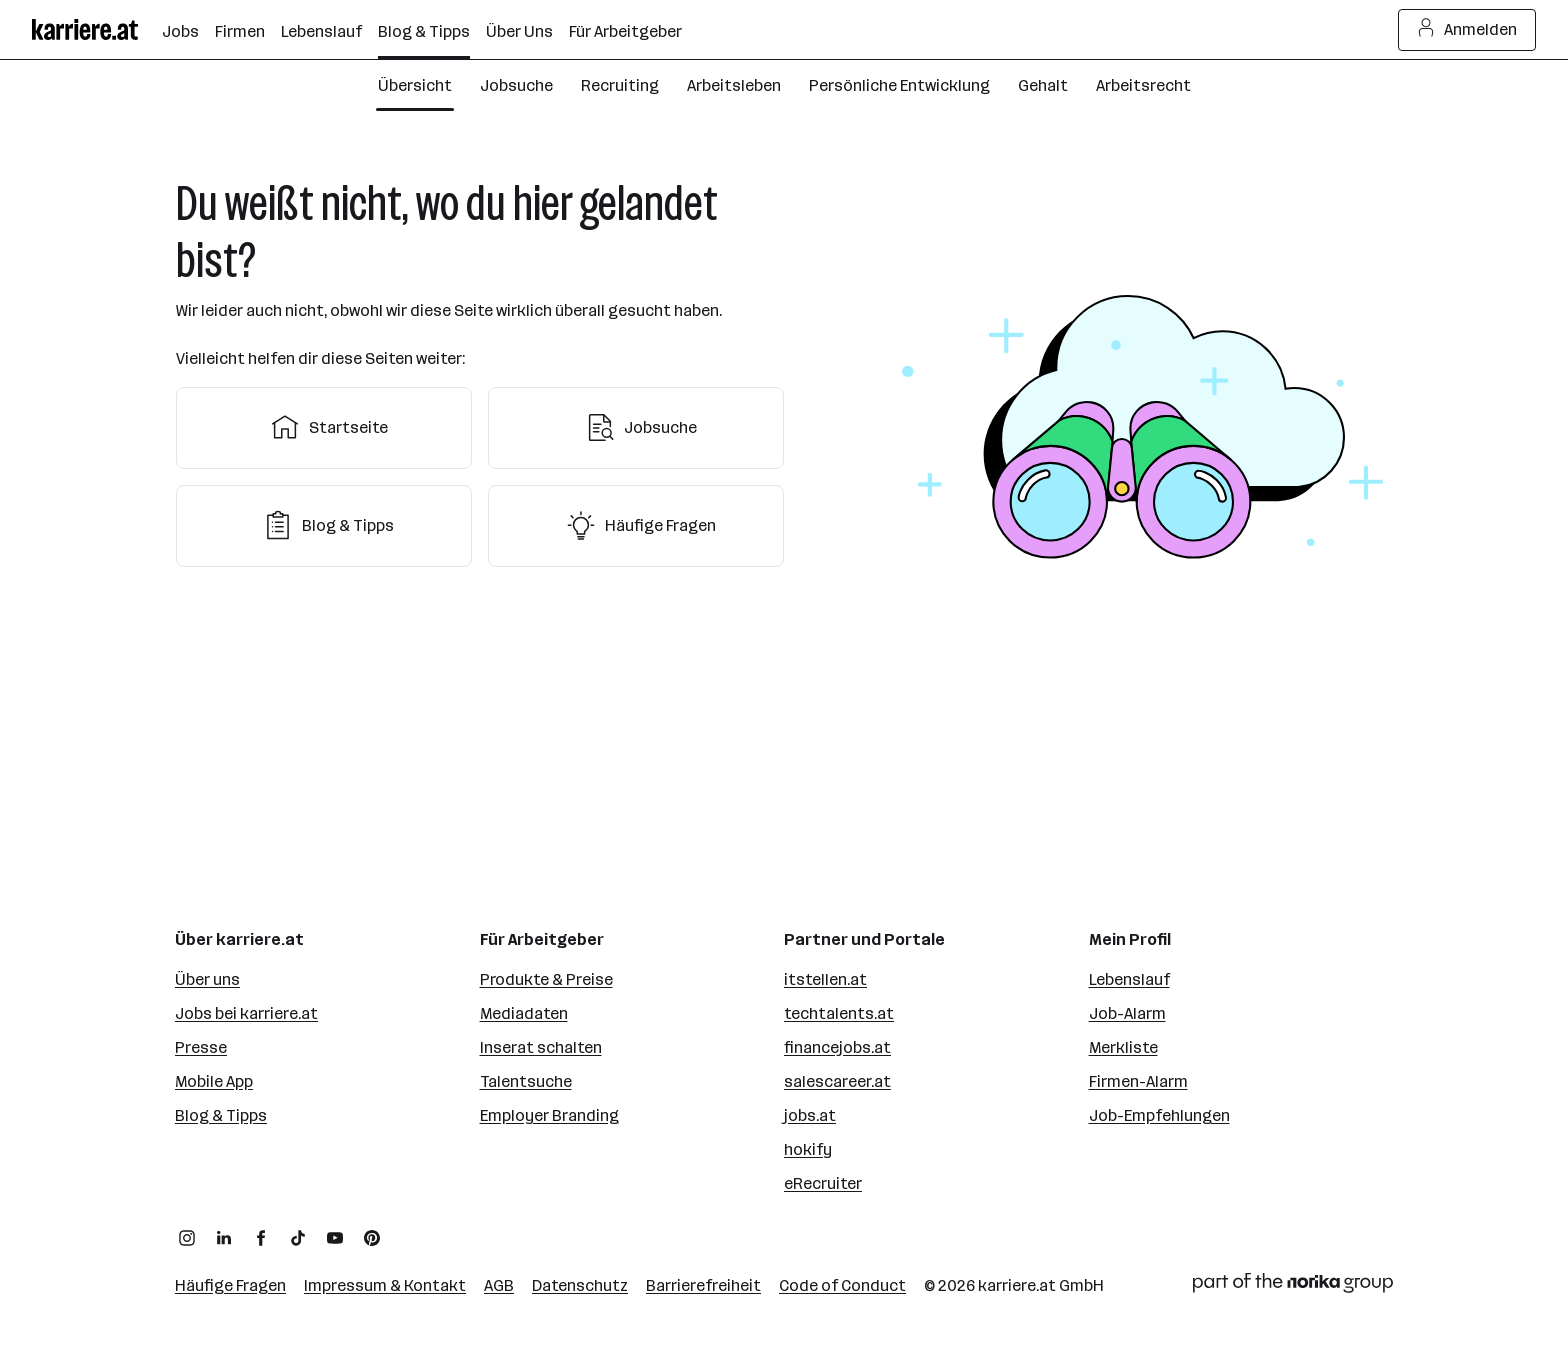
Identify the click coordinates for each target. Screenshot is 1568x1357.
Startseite (324, 428)
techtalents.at (839, 1013)
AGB (499, 1285)
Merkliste (1123, 1047)
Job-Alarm (1127, 1013)
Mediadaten (524, 1013)
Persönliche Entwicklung (899, 85)
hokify (808, 1149)
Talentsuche (526, 1081)
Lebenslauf (1129, 979)
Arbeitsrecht (1143, 85)
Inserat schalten (541, 1047)
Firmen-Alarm (1138, 1081)
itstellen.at (825, 979)
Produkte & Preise (546, 979)
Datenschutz (580, 1285)
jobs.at (810, 1115)
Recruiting (620, 85)
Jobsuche (516, 85)
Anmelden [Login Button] (1467, 30)
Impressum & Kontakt (385, 1285)
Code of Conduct (842, 1285)
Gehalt (1043, 85)
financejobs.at (837, 1047)
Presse (201, 1047)
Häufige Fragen (636, 526)
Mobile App (214, 1081)
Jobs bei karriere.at (246, 1013)
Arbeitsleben (734, 85)
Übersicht (415, 85)
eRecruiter (823, 1183)
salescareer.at (837, 1081)
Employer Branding (549, 1115)
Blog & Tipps (324, 526)
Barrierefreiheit (703, 1285)
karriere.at (1017, 1285)
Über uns (207, 979)
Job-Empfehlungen (1159, 1115)
